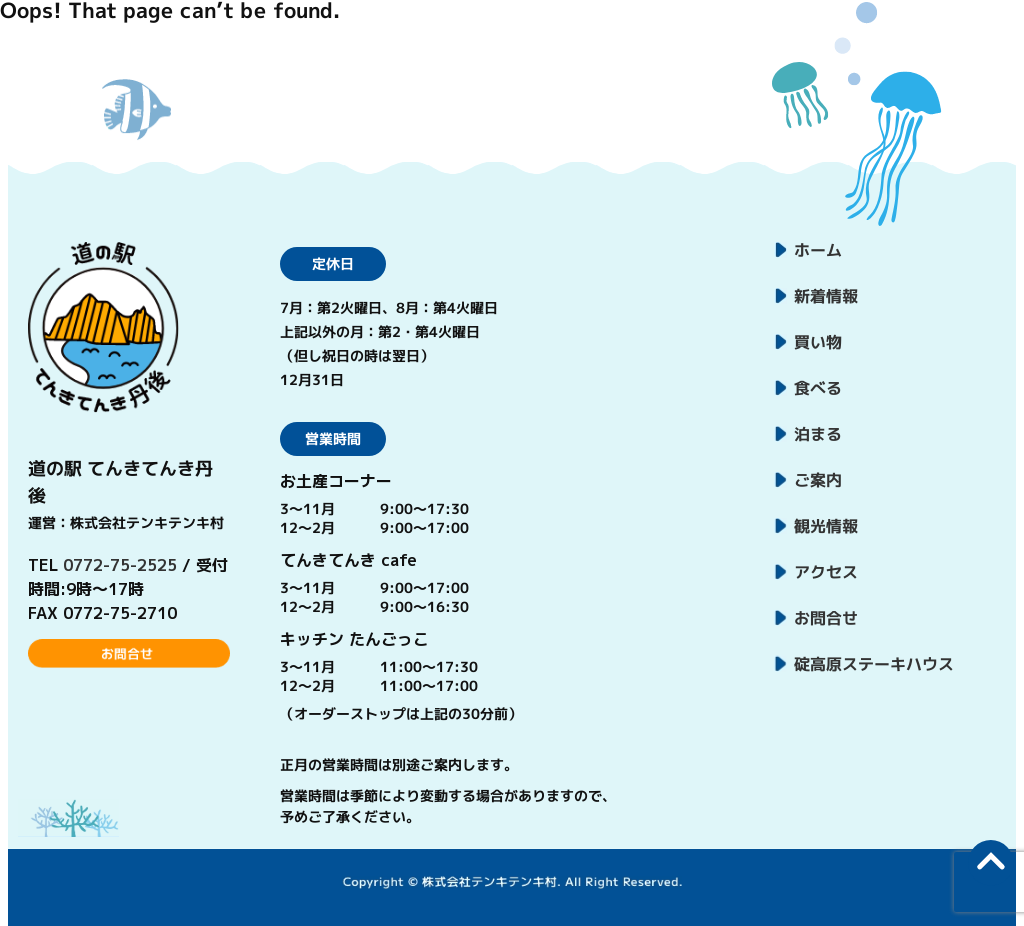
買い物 (818, 342)
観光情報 (826, 526)
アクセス (826, 572)
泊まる (818, 434)
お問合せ (826, 618)
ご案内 (818, 480)
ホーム (818, 250)
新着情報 (826, 296)
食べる (818, 388)
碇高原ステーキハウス (874, 664)
